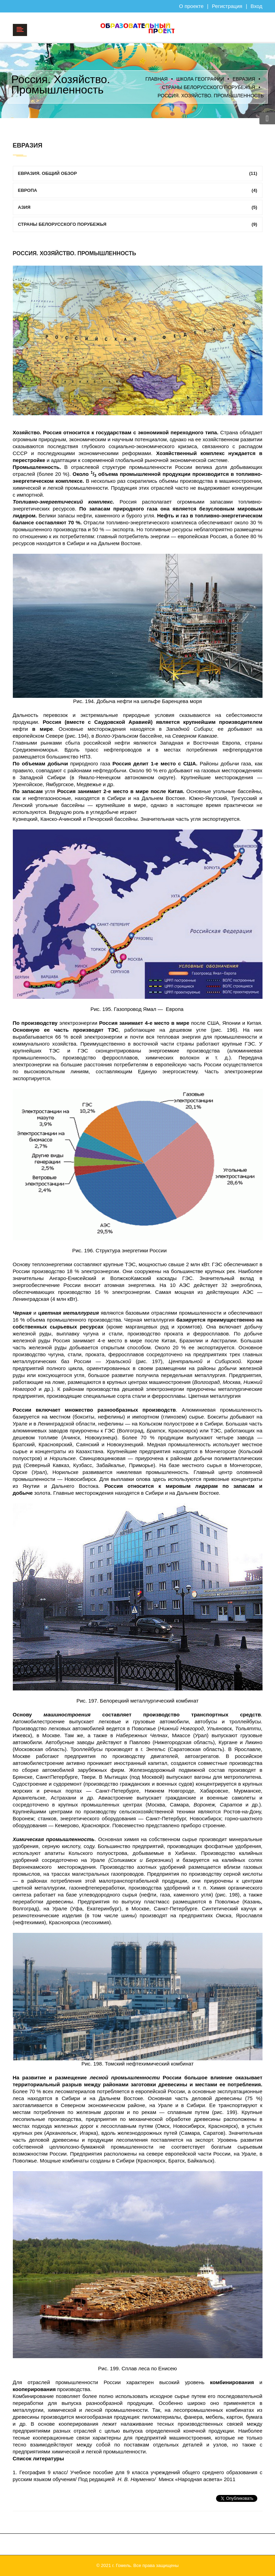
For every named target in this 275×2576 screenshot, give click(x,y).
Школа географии (200, 79)
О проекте (191, 6)
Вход (257, 6)
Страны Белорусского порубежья (208, 87)
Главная (156, 79)
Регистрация (227, 6)
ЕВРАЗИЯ (244, 79)
